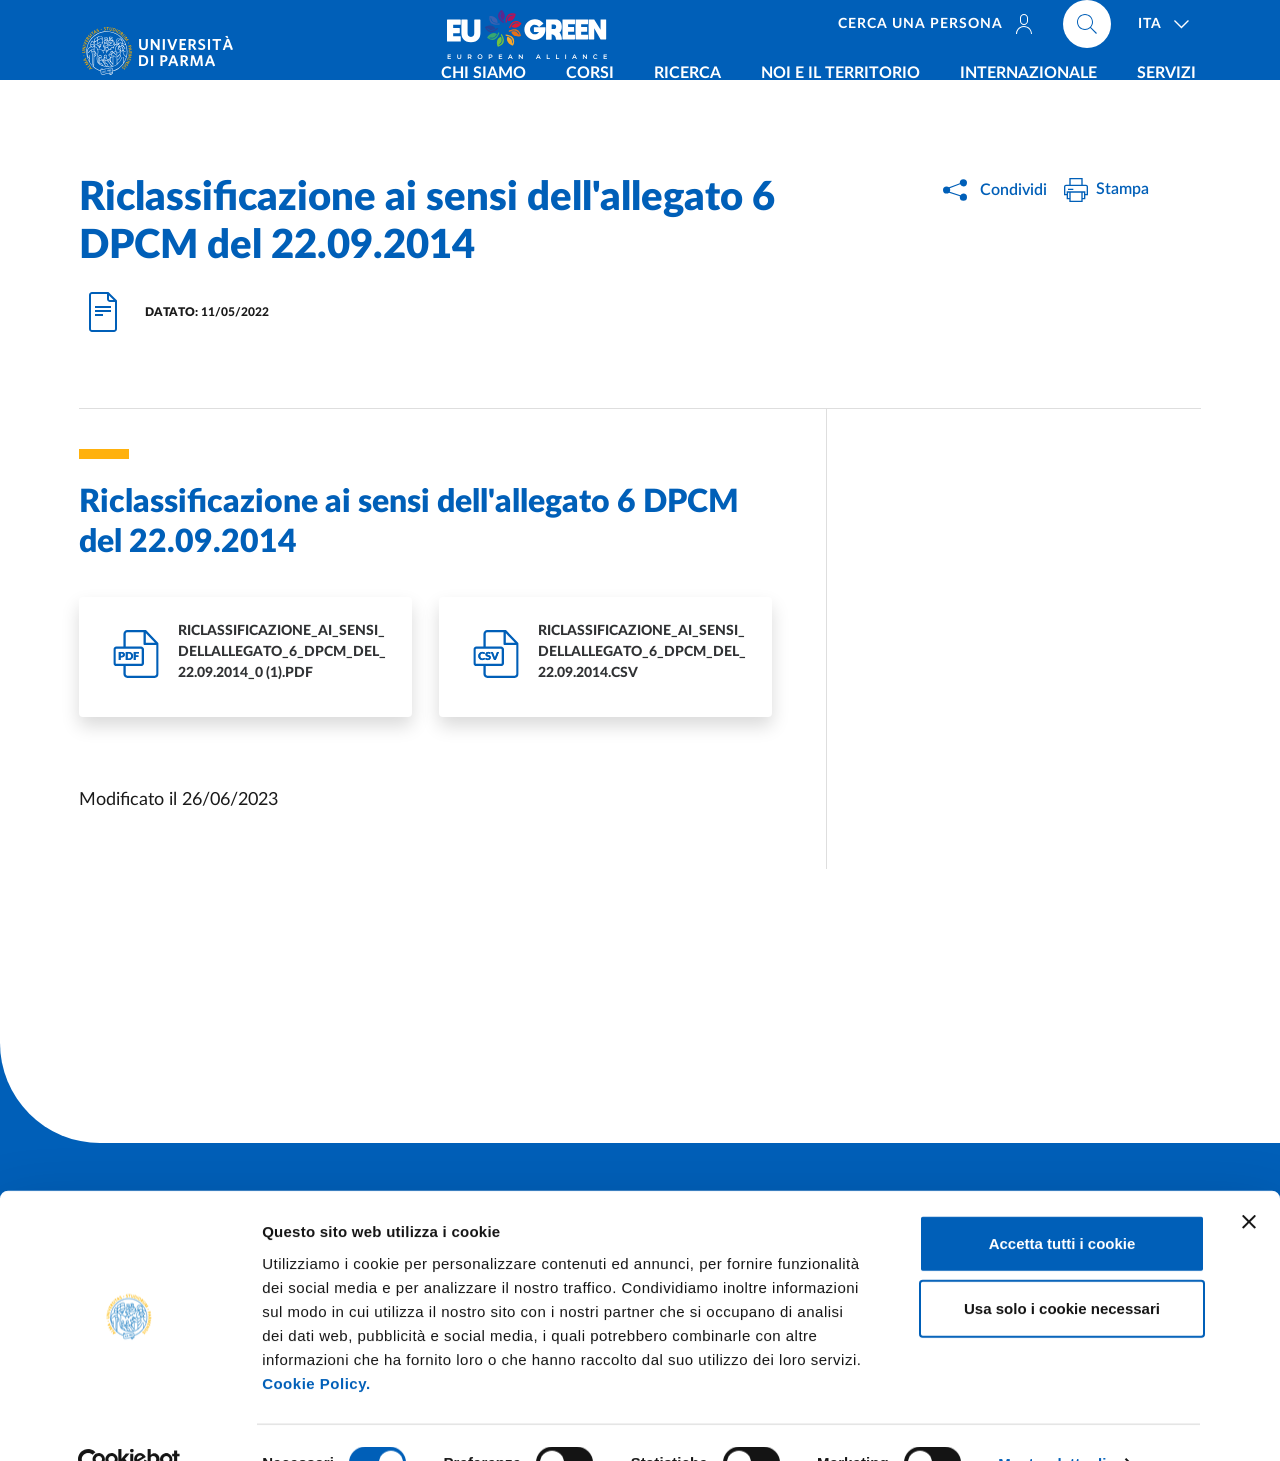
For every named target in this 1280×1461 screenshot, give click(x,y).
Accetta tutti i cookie (1062, 1200)
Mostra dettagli (1052, 1421)
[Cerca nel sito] (1087, 30)
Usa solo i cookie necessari (1062, 1266)
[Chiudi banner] (1249, 1179)
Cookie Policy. (316, 1340)
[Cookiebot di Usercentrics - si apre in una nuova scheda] (129, 1422)
